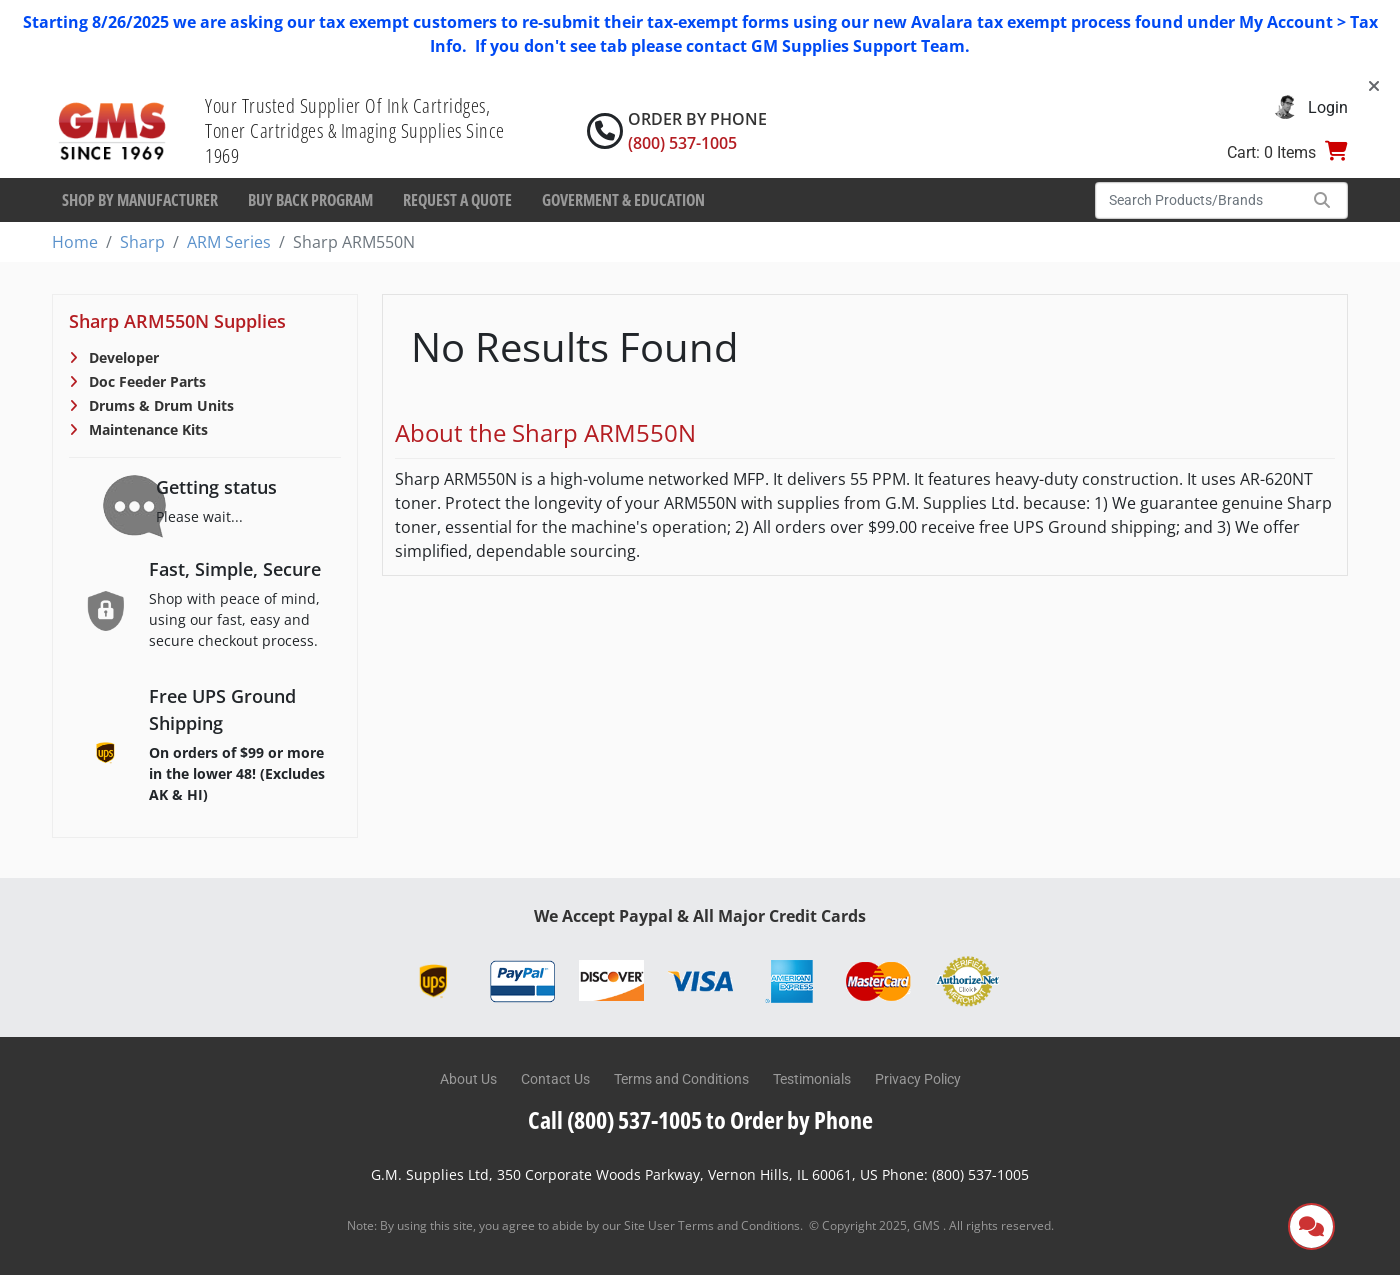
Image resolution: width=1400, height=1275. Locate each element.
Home (75, 242)
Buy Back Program (310, 200)
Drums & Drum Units (159, 405)
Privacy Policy (918, 1079)
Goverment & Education (623, 200)
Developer (122, 357)
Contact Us (555, 1079)
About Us (468, 1079)
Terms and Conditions (681, 1079)
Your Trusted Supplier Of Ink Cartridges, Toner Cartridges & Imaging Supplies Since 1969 (355, 130)
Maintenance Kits (146, 429)
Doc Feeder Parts (145, 381)
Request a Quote (457, 200)
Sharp (142, 242)
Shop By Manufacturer (140, 200)
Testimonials (812, 1079)
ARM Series (229, 242)
